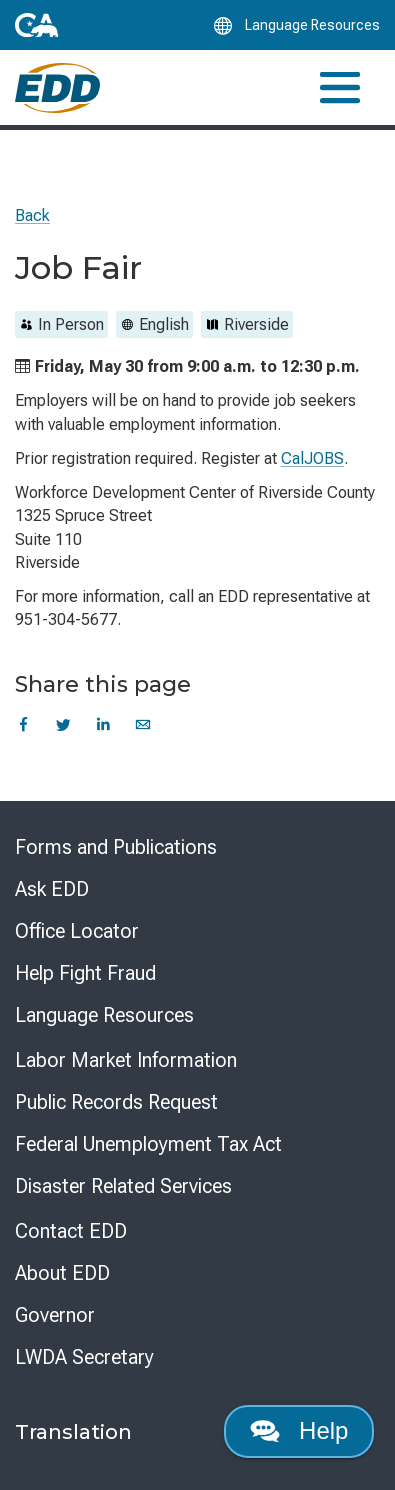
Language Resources (104, 1015)
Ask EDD (52, 889)
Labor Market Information (126, 1060)
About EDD (62, 1273)
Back (32, 215)
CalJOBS (312, 458)
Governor (55, 1315)
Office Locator (77, 931)
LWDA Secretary (84, 1357)
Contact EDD (71, 1231)
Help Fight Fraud (85, 973)
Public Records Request (116, 1102)
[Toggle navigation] (340, 87)
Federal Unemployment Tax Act (148, 1144)
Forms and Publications (116, 847)
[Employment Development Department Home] (57, 88)
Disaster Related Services (123, 1186)
